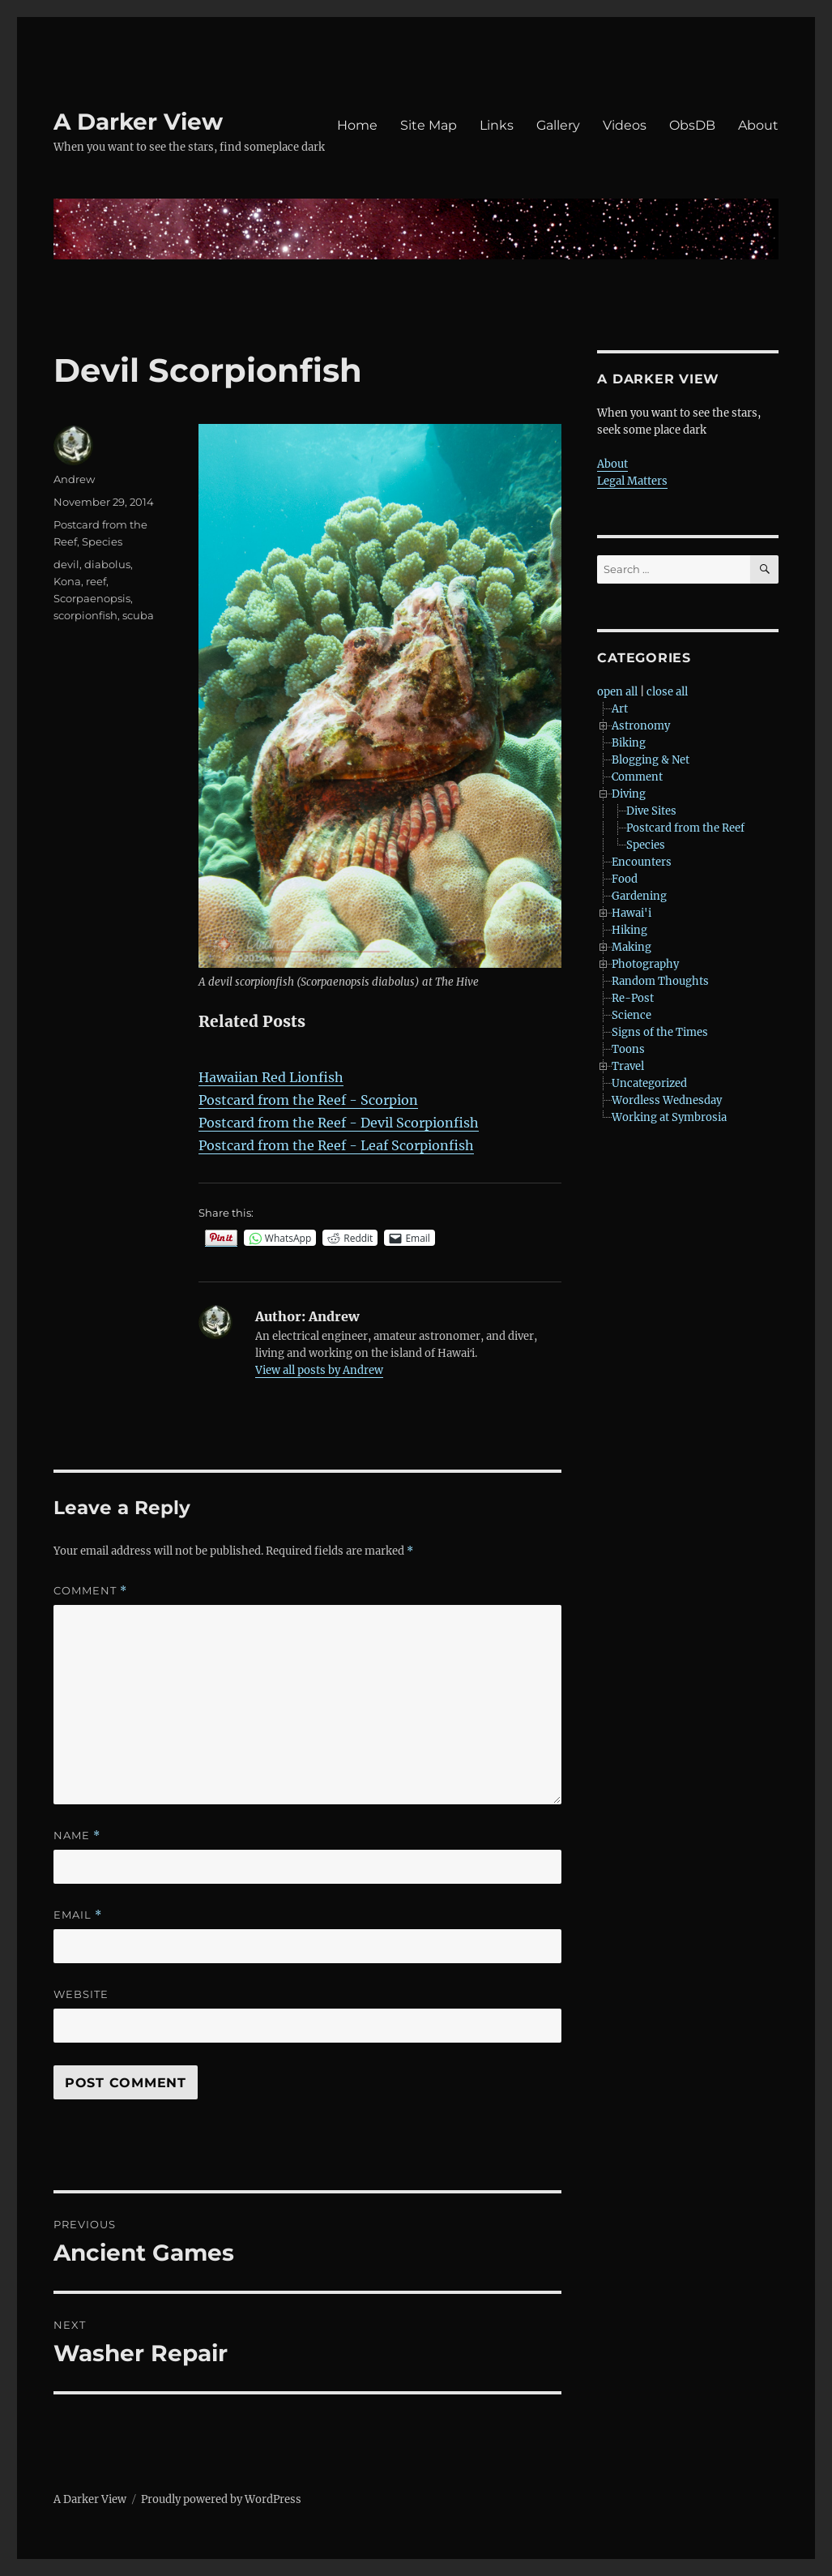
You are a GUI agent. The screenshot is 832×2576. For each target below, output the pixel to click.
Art (620, 709)
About (758, 125)
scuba (138, 615)
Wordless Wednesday (667, 1100)
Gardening (639, 896)
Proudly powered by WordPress (221, 2499)
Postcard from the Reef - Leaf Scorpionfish (336, 1145)
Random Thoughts (660, 981)
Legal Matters (632, 481)
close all (667, 692)
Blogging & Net (650, 760)
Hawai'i (631, 913)
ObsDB (692, 125)
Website (81, 1994)
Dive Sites (651, 811)
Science (631, 1015)
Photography (645, 964)
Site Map (428, 125)
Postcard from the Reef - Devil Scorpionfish (338, 1123)
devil (66, 564)
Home (357, 125)
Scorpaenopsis (91, 598)
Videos (624, 125)
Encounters (642, 862)
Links (497, 125)
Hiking (629, 930)
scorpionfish (85, 615)
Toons (628, 1049)
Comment (90, 1591)
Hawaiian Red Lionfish (270, 1077)
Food (625, 879)
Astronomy (641, 726)
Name (76, 1835)
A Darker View (138, 121)
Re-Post (633, 998)
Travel (628, 1066)
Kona (67, 581)
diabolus (107, 564)
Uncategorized (649, 1083)
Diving (629, 794)
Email (77, 1915)
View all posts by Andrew (319, 1370)
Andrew (74, 479)
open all (617, 692)
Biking (629, 743)
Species (102, 541)
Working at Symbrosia (669, 1117)
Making (631, 947)
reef (96, 581)
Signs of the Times (660, 1032)
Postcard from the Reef (685, 828)
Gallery (558, 125)
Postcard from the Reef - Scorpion (308, 1100)
